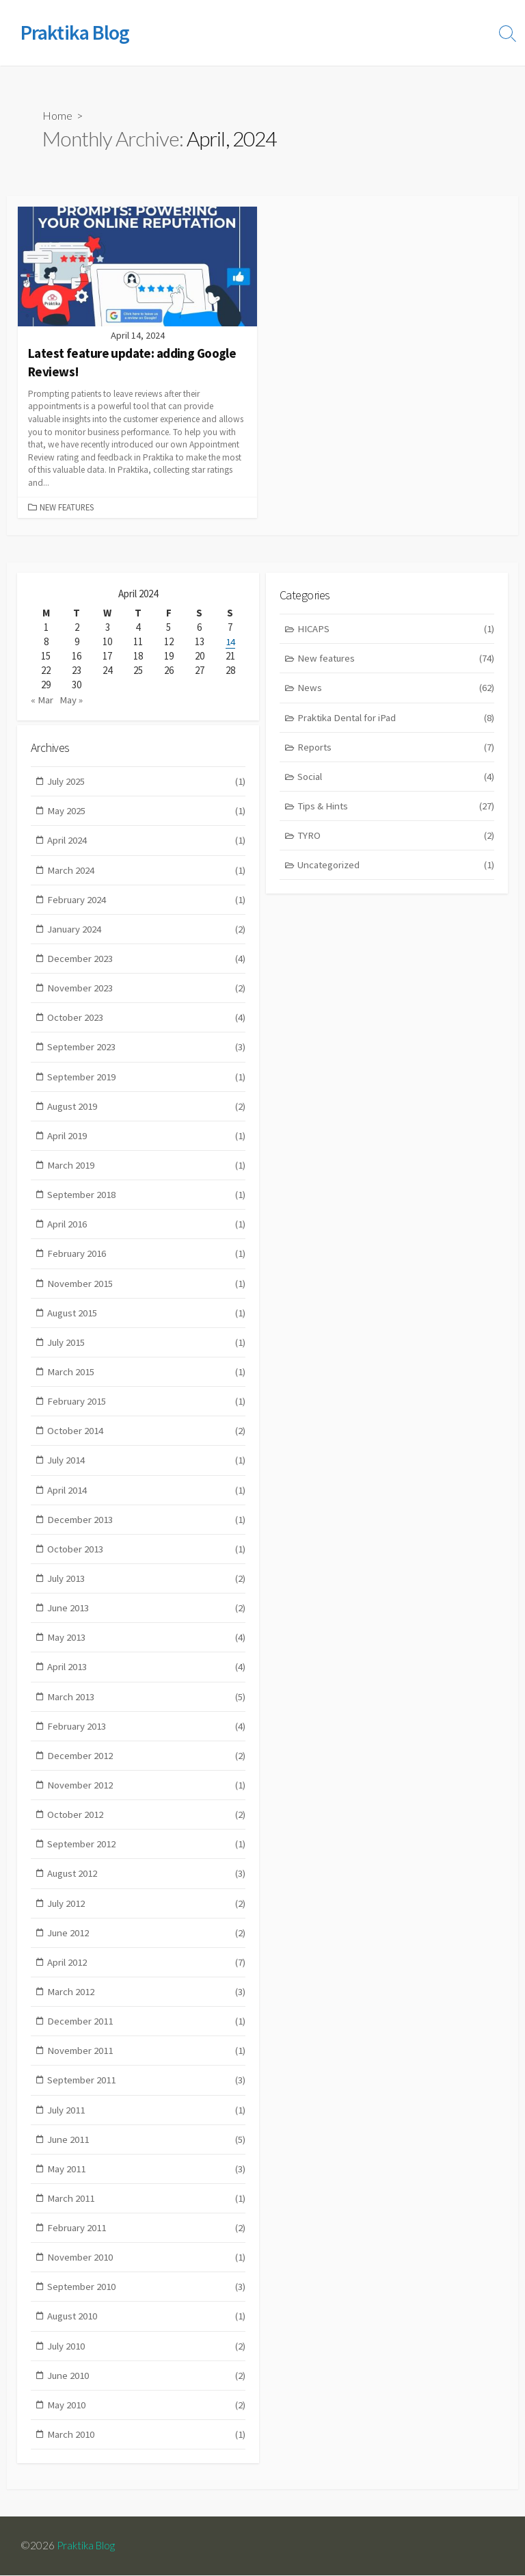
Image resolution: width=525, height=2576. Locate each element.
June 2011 (146, 2153)
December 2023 (146, 961)
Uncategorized (396, 867)
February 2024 (146, 901)
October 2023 (146, 1020)
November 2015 (146, 1289)
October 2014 (146, 1438)
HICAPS (396, 628)
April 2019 (146, 1140)
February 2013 (146, 1736)
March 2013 (146, 1706)
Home (57, 115)
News (396, 689)
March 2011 (146, 2213)
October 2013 (146, 1557)
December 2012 (146, 1766)
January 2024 (146, 931)
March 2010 (146, 2451)
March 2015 (146, 1378)
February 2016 (146, 1259)
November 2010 (146, 2272)
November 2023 (146, 991)
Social (396, 777)
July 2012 (146, 1915)
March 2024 (146, 872)
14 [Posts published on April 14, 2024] (230, 640)
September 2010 (146, 2303)
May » (71, 698)
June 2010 (146, 2391)
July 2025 (146, 782)
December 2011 (146, 2034)
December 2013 (146, 1527)
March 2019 (146, 1170)
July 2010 (146, 2362)
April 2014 (146, 1497)
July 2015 (146, 1349)
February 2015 (146, 1408)
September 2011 (146, 2094)
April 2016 (146, 1229)
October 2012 (146, 1826)
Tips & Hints (396, 808)
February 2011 (146, 2243)
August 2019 (146, 1110)
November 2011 (146, 2064)
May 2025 (146, 812)
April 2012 (146, 1974)
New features (67, 507)
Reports (396, 748)
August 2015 (146, 1319)
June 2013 (146, 1617)
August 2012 (146, 1885)
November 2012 (146, 1796)
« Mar (42, 698)
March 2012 (146, 2004)
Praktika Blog (87, 2546)
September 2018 (146, 1200)
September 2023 (146, 1050)
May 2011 (146, 2183)
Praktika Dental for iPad (396, 718)
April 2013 (146, 1676)
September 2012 (146, 1855)
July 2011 (146, 2123)
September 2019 (146, 1081)
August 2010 (146, 2332)
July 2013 (146, 1587)
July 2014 (146, 1468)
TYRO (396, 837)
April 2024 (146, 842)
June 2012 (146, 1945)
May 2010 (146, 2422)
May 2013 (146, 1646)
